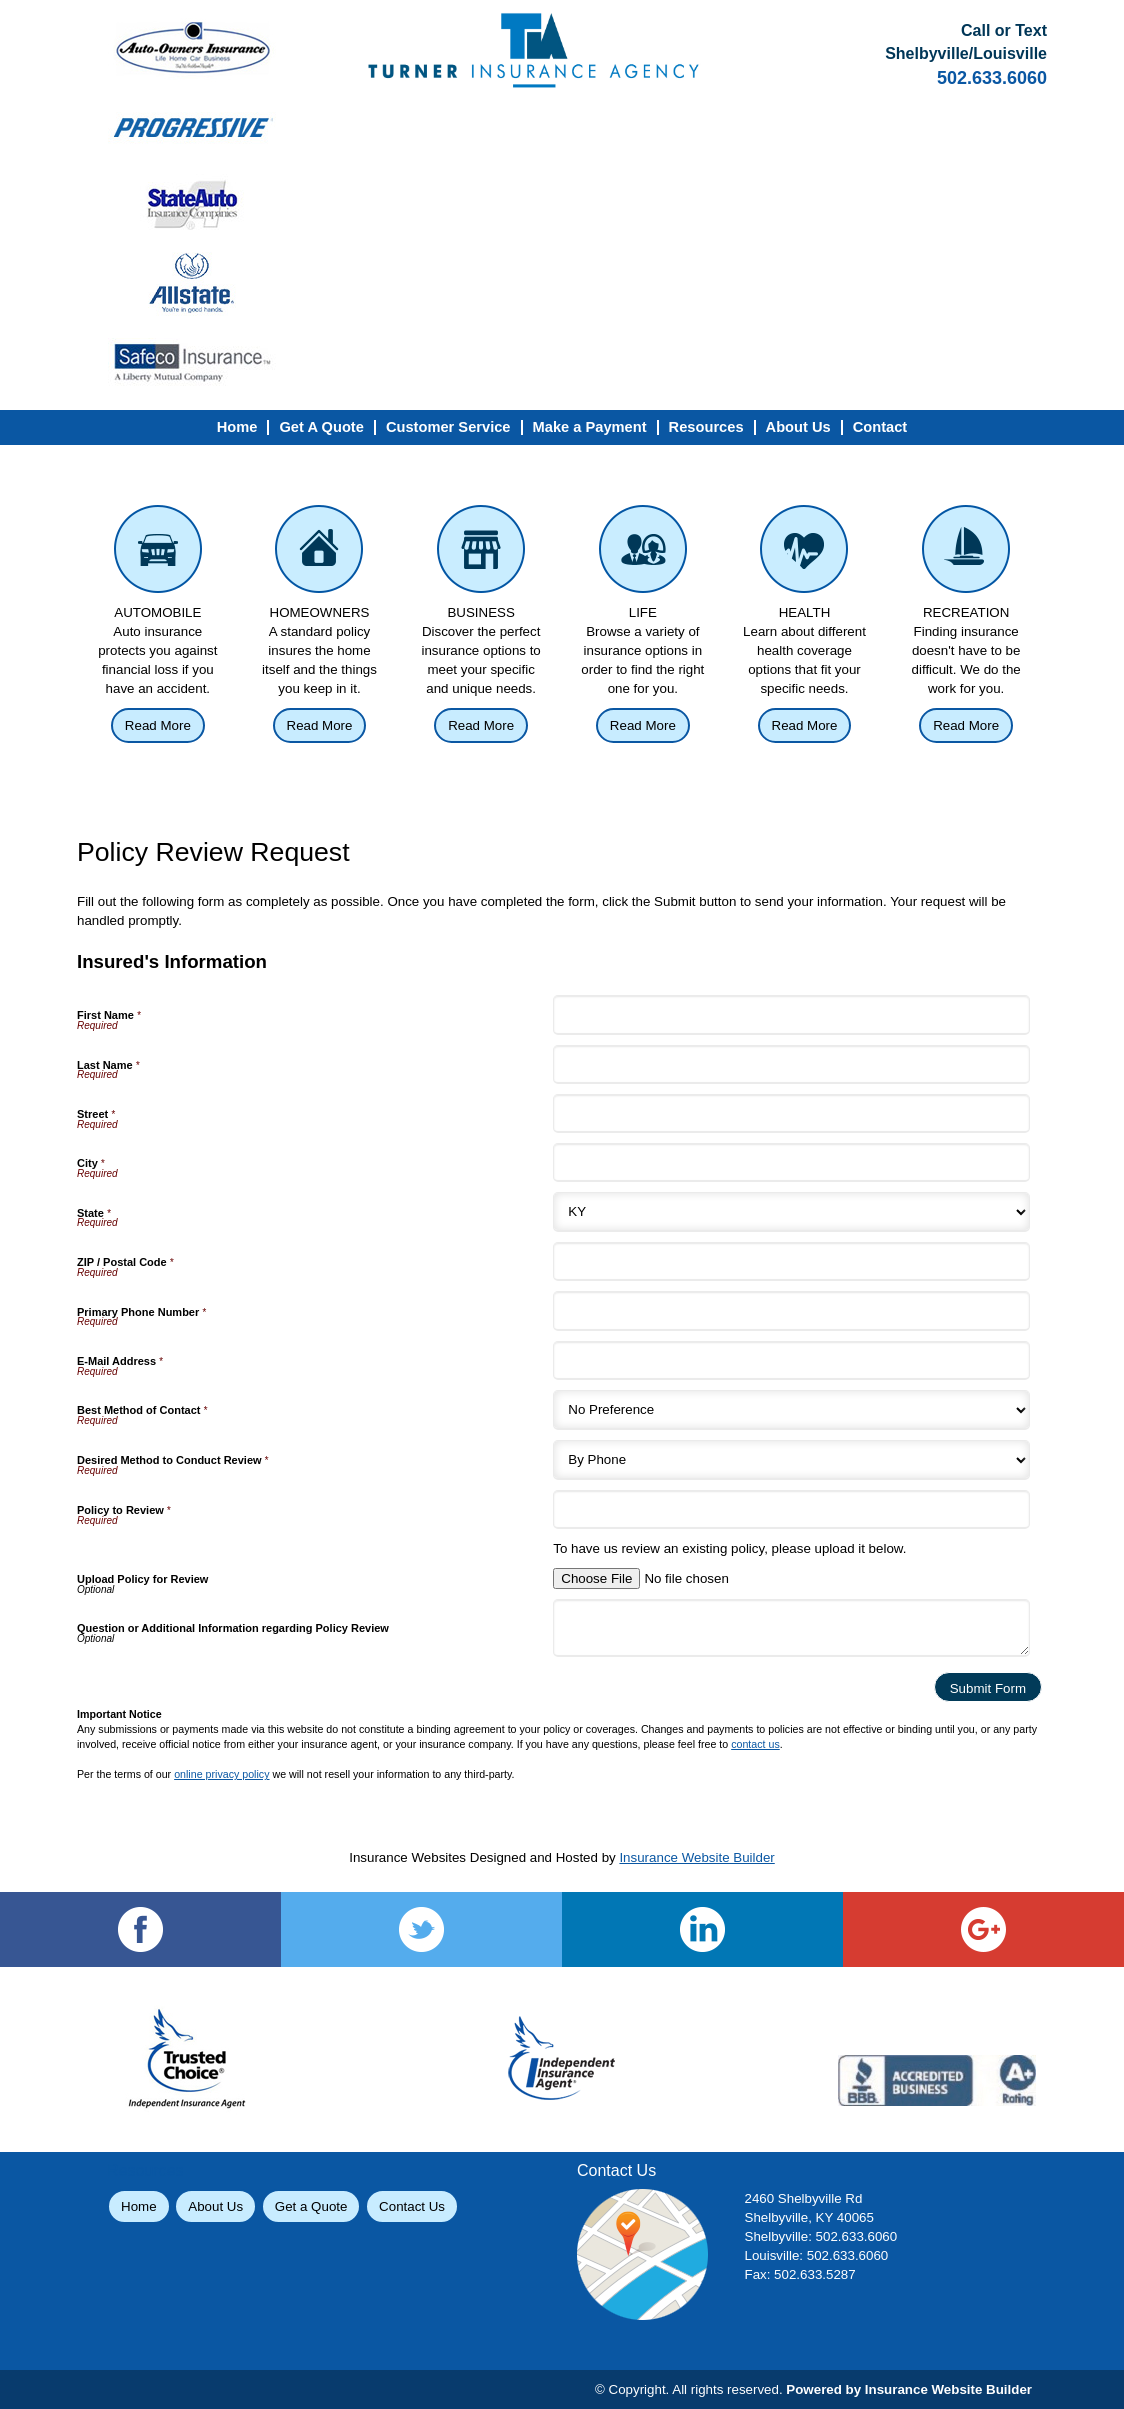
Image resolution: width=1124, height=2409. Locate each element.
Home (139, 2206)
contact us (755, 1744)
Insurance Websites (407, 1857)
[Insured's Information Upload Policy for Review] (679, 1578)
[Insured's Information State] (791, 1212)
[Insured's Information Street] (791, 1113)
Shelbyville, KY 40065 (809, 2217)
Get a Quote (311, 2206)
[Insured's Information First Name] (791, 1014)
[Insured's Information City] (791, 1162)
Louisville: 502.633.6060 (817, 2255)
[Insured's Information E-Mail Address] (791, 1360)
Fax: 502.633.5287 (800, 2274)
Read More (158, 725)
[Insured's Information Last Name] (791, 1064)
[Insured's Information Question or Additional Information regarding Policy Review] (791, 1627)
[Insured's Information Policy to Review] (791, 1509)
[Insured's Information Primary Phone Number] (791, 1310)
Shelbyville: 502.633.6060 (821, 2236)
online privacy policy (221, 1774)
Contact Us (412, 2206)
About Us (215, 2206)
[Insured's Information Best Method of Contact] (791, 1410)
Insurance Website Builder (696, 1857)
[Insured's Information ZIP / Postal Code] (791, 1261)
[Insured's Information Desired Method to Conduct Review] (791, 1460)
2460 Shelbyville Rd (804, 2198)
